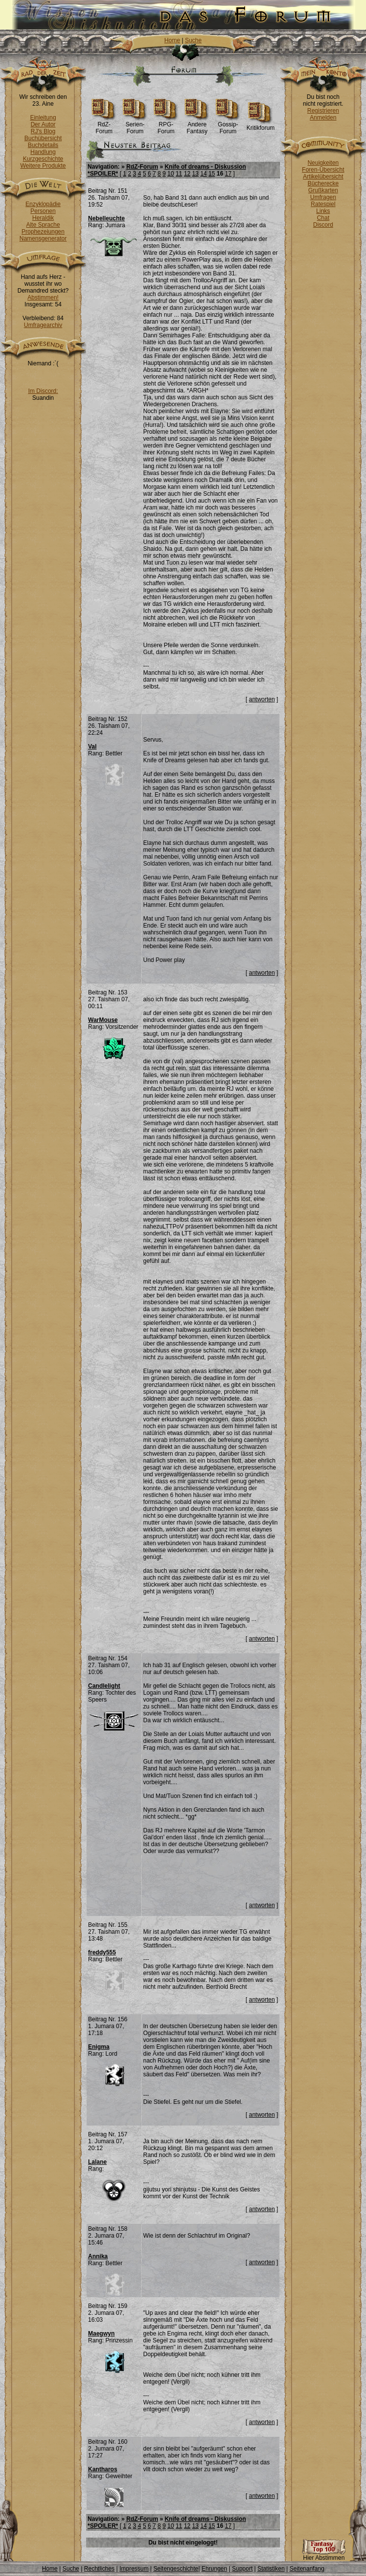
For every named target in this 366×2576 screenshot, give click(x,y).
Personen (43, 211)
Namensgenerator (42, 238)
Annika (98, 2256)
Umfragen (323, 197)
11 (179, 173)
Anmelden (323, 117)
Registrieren (323, 110)
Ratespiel (323, 204)
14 (203, 173)
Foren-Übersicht (323, 169)
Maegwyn (101, 2333)
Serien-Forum (135, 125)
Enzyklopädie (43, 204)
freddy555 (102, 1952)
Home (172, 40)
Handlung (43, 152)
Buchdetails (43, 145)
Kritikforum (260, 125)
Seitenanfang (306, 2568)
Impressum (134, 2568)
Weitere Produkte (43, 165)
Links (323, 211)
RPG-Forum (166, 125)
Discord (323, 224)
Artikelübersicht (323, 176)
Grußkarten (323, 190)
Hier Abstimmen (323, 2555)
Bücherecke (322, 183)
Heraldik (43, 217)
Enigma (98, 2046)
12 (187, 173)
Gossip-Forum (228, 125)
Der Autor (43, 124)
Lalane (97, 2161)
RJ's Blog (42, 131)
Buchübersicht (42, 138)
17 (228, 173)
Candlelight (104, 1685)
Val (92, 746)
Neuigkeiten (322, 162)
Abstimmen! (43, 297)
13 (195, 173)
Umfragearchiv (43, 325)
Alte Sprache (43, 224)
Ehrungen (214, 2568)
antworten (262, 699)
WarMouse (103, 1020)
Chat (323, 217)
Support (242, 2568)
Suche (193, 40)
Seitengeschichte (175, 2568)
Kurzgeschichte (43, 158)
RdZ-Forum (104, 125)
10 (170, 173)
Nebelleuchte (106, 218)
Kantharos (102, 2469)
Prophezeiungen (43, 231)
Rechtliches (99, 2568)
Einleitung (43, 117)
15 (212, 173)
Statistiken (270, 2568)
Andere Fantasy (197, 125)
